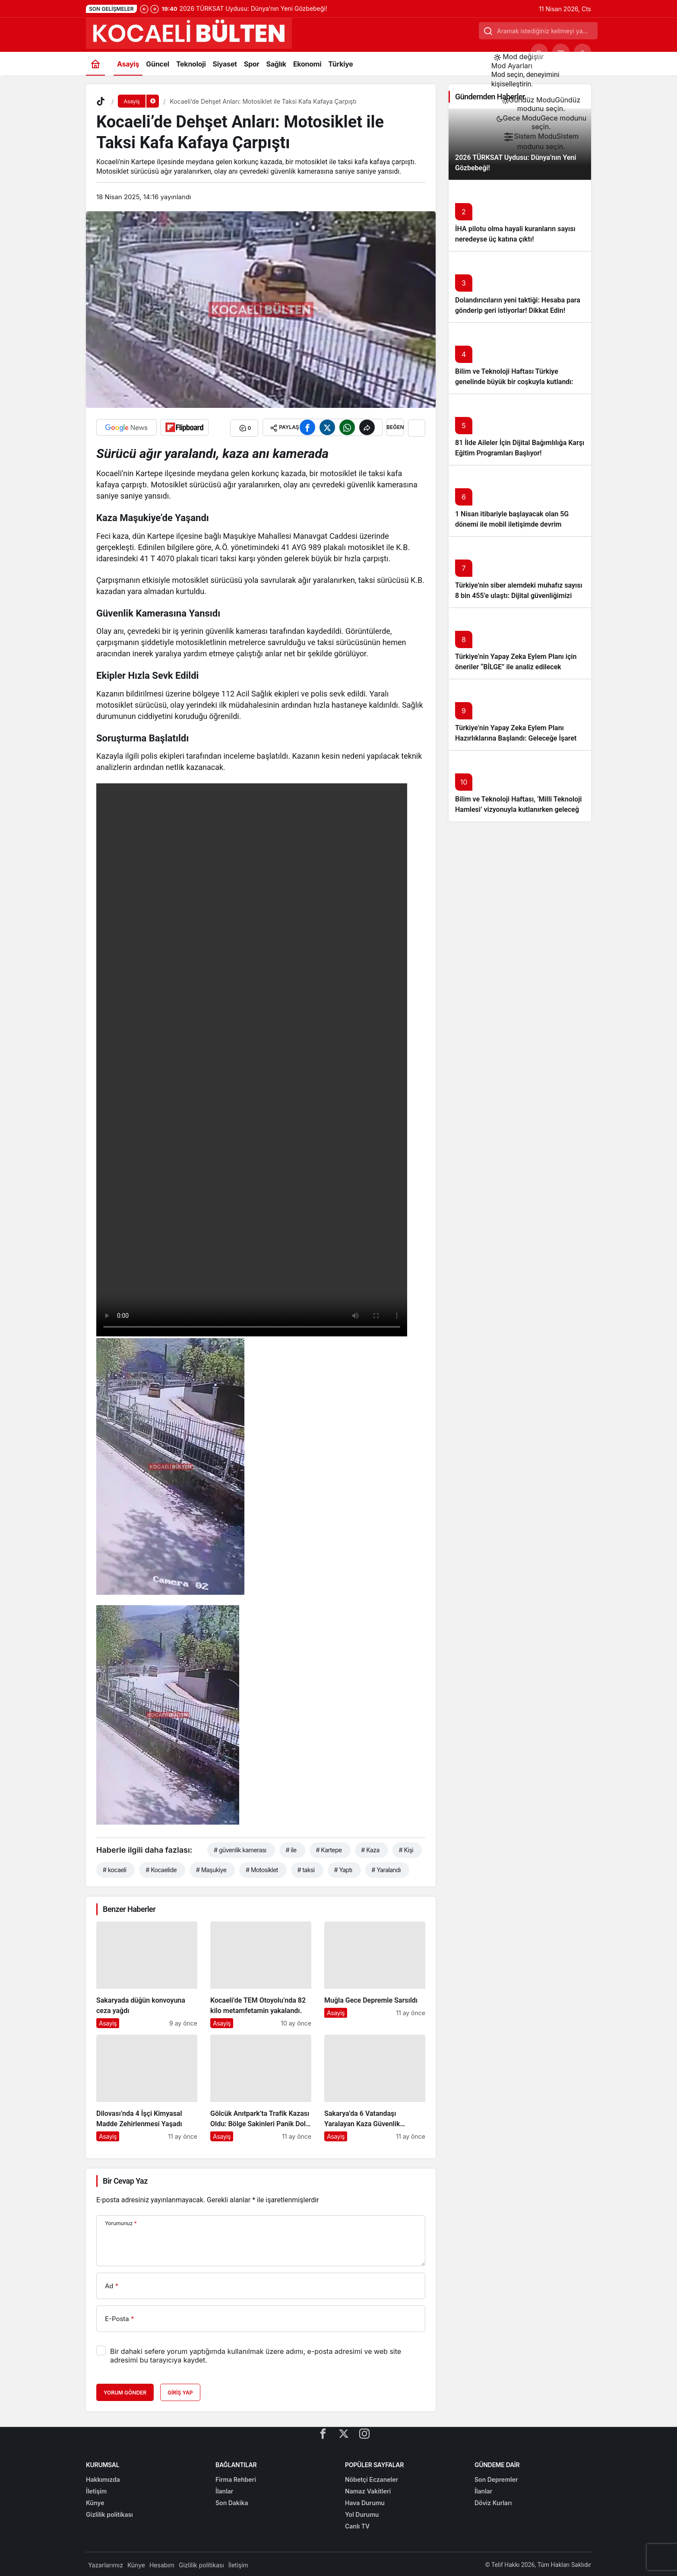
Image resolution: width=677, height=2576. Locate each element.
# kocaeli (114, 1868)
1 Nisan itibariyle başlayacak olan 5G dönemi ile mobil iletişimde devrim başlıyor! (512, 524)
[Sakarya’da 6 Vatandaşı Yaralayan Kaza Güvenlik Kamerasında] (374, 2086)
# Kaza (370, 1848)
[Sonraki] (154, 8)
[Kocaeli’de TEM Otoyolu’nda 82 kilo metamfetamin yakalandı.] (260, 1973)
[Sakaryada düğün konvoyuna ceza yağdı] (146, 1973)
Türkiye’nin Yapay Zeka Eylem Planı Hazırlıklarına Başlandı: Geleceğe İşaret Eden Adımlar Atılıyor (515, 738)
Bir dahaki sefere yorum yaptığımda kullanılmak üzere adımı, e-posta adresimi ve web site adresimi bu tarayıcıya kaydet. (255, 2354)
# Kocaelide (161, 1868)
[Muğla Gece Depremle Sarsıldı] (374, 1973)
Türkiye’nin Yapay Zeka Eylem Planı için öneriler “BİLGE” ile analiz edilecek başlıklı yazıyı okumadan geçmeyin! (515, 666)
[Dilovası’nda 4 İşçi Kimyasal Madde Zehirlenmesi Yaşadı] (146, 2086)
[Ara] (539, 52)
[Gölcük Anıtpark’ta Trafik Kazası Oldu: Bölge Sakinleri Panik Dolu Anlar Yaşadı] (260, 2086)
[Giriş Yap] (582, 52)
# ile (291, 1848)
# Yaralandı (386, 1868)
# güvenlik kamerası (240, 1848)
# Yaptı (343, 1868)
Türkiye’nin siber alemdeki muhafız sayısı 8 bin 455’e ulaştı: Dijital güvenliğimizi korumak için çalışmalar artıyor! (518, 595)
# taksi (306, 1868)
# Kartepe (329, 1848)
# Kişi (406, 1848)
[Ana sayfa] (95, 63)
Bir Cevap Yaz (125, 2179)
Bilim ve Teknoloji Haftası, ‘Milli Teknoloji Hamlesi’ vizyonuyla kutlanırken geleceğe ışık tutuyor (519, 809)
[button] (560, 52)
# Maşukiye (211, 1868)
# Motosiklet (262, 1868)
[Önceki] (144, 8)
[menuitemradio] (541, 104)
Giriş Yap (180, 2391)
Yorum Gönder (125, 2391)
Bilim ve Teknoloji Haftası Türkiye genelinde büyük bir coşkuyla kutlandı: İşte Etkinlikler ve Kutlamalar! (514, 381)
